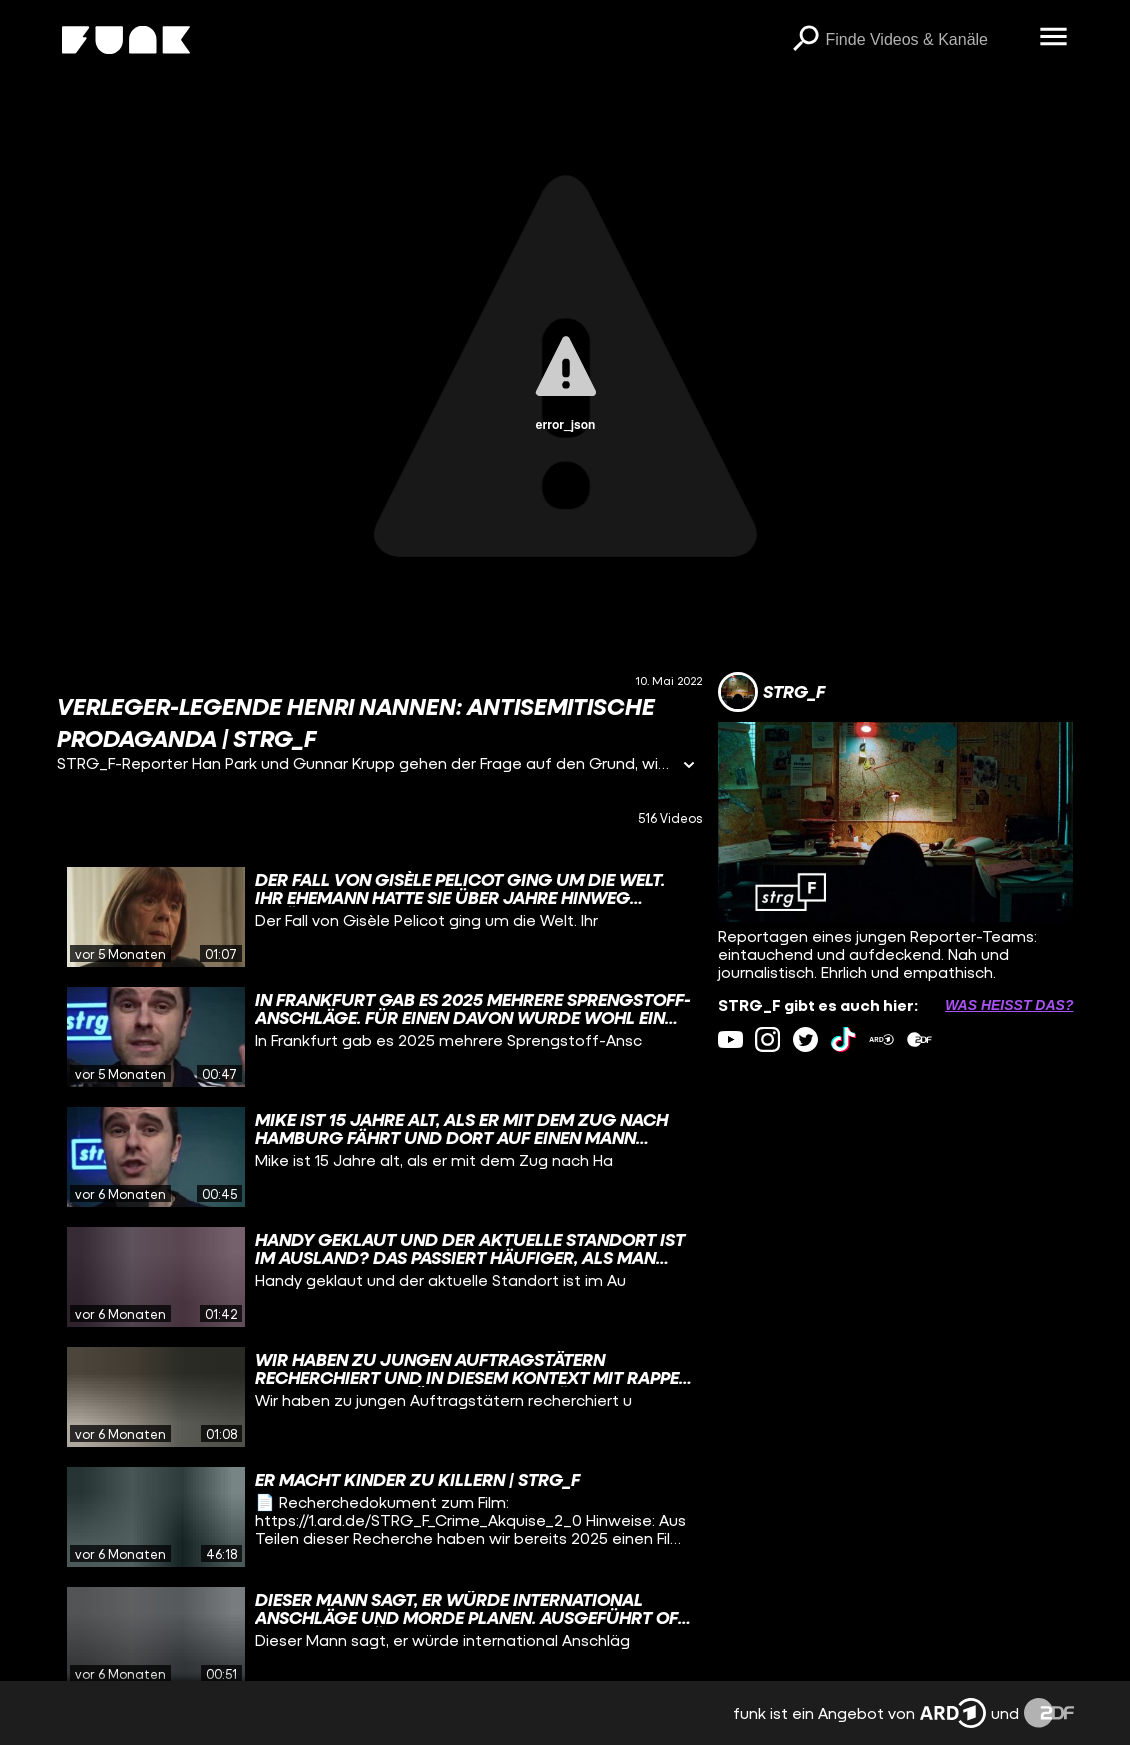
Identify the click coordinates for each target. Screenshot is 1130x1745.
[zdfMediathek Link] (919, 1039)
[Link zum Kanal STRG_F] (771, 692)
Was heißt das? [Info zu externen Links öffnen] (1009, 1005)
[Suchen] (806, 40)
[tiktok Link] (843, 1039)
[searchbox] (926, 40)
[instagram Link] (767, 1039)
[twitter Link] (805, 1039)
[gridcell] (379, 917)
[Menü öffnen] (1054, 38)
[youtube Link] (730, 1039)
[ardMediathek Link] (881, 1039)
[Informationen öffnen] (689, 766)
